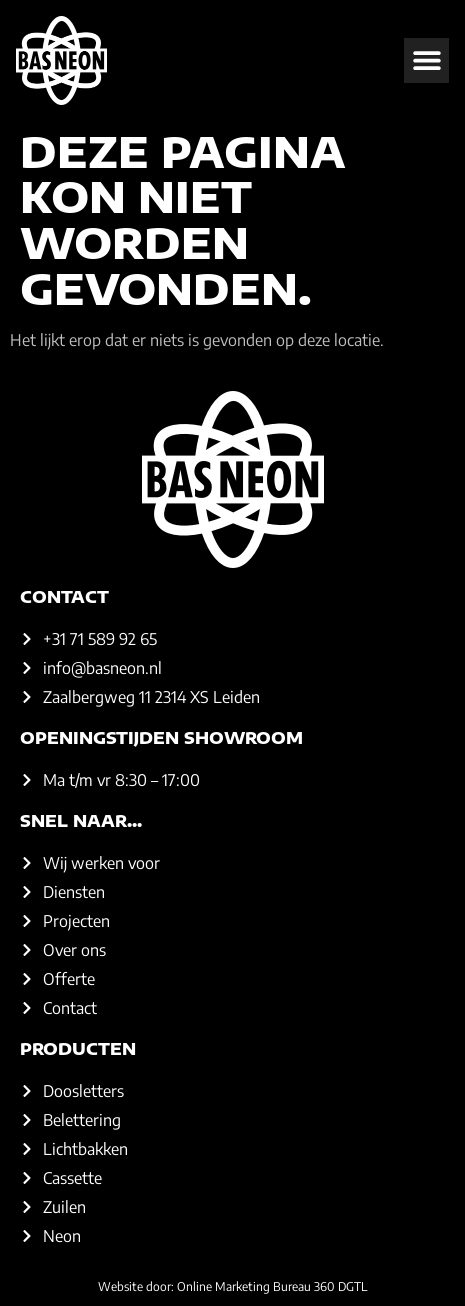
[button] (426, 60)
